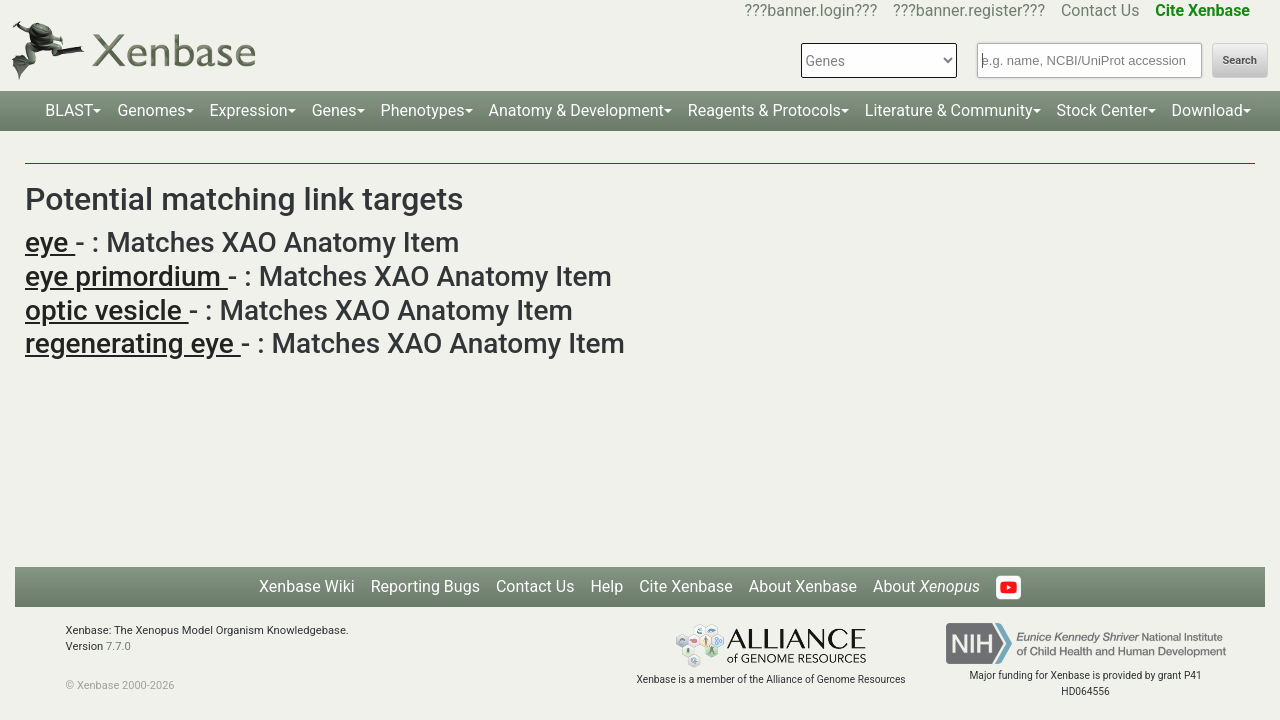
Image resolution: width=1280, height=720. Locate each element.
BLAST (69, 110)
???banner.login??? (811, 10)
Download (1207, 110)
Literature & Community (949, 110)
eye (50, 242)
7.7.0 (118, 646)
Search (1240, 60)
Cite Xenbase (686, 586)
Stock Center (1102, 110)
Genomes (151, 110)
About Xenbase (803, 586)
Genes (334, 110)
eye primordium (126, 276)
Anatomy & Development (576, 110)
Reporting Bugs (425, 586)
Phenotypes (423, 110)
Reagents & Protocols (764, 110)
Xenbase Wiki (307, 586)
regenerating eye (133, 343)
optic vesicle (107, 310)
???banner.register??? (969, 10)
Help (606, 586)
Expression (249, 110)
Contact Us (1100, 10)
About (926, 586)
